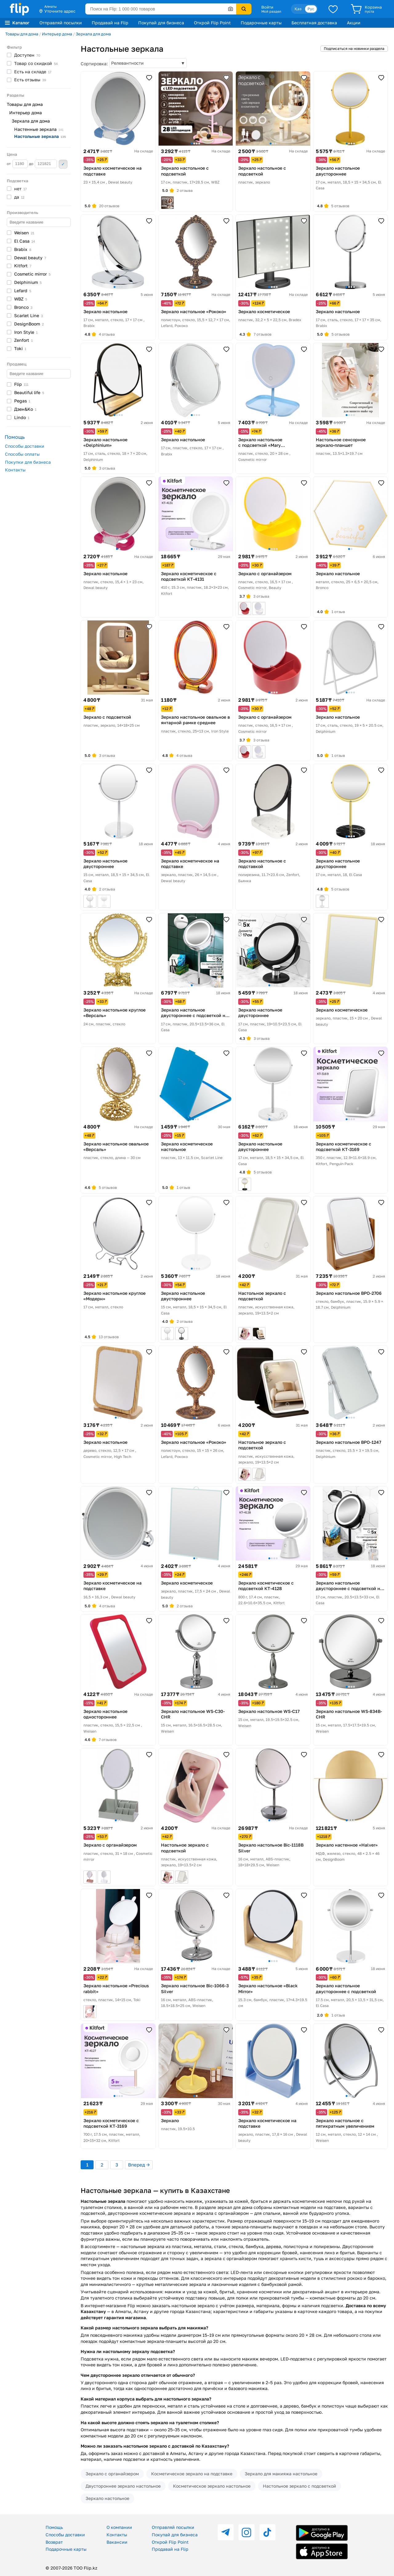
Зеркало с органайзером (112, 2473)
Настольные (40, 136)
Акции (353, 22)
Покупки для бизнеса (28, 462)
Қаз (298, 8)
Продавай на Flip (110, 22)
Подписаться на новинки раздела (354, 48)
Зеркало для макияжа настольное (281, 2473)
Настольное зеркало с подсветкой (299, 2486)
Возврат (54, 2542)
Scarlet (28, 315)
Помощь (54, 2527)
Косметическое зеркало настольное (212, 2486)
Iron (26, 332)
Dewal (30, 257)
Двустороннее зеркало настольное (123, 2486)
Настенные (38, 129)
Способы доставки (24, 446)
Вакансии (117, 2542)
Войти (267, 7)
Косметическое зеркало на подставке (191, 2473)
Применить (63, 164)
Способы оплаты (22, 454)
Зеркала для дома (93, 33)
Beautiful (29, 392)
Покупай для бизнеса (161, 22)
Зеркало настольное (107, 2498)
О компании (119, 2527)
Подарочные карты (261, 22)
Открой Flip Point (212, 22)
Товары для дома (21, 33)
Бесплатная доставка (314, 22)
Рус (311, 8)
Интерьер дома (57, 33)
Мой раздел (271, 11)
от (17, 163)
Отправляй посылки (60, 22)
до (43, 163)
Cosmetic (32, 274)
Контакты (15, 469)
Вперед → (139, 2164)
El (24, 241)
